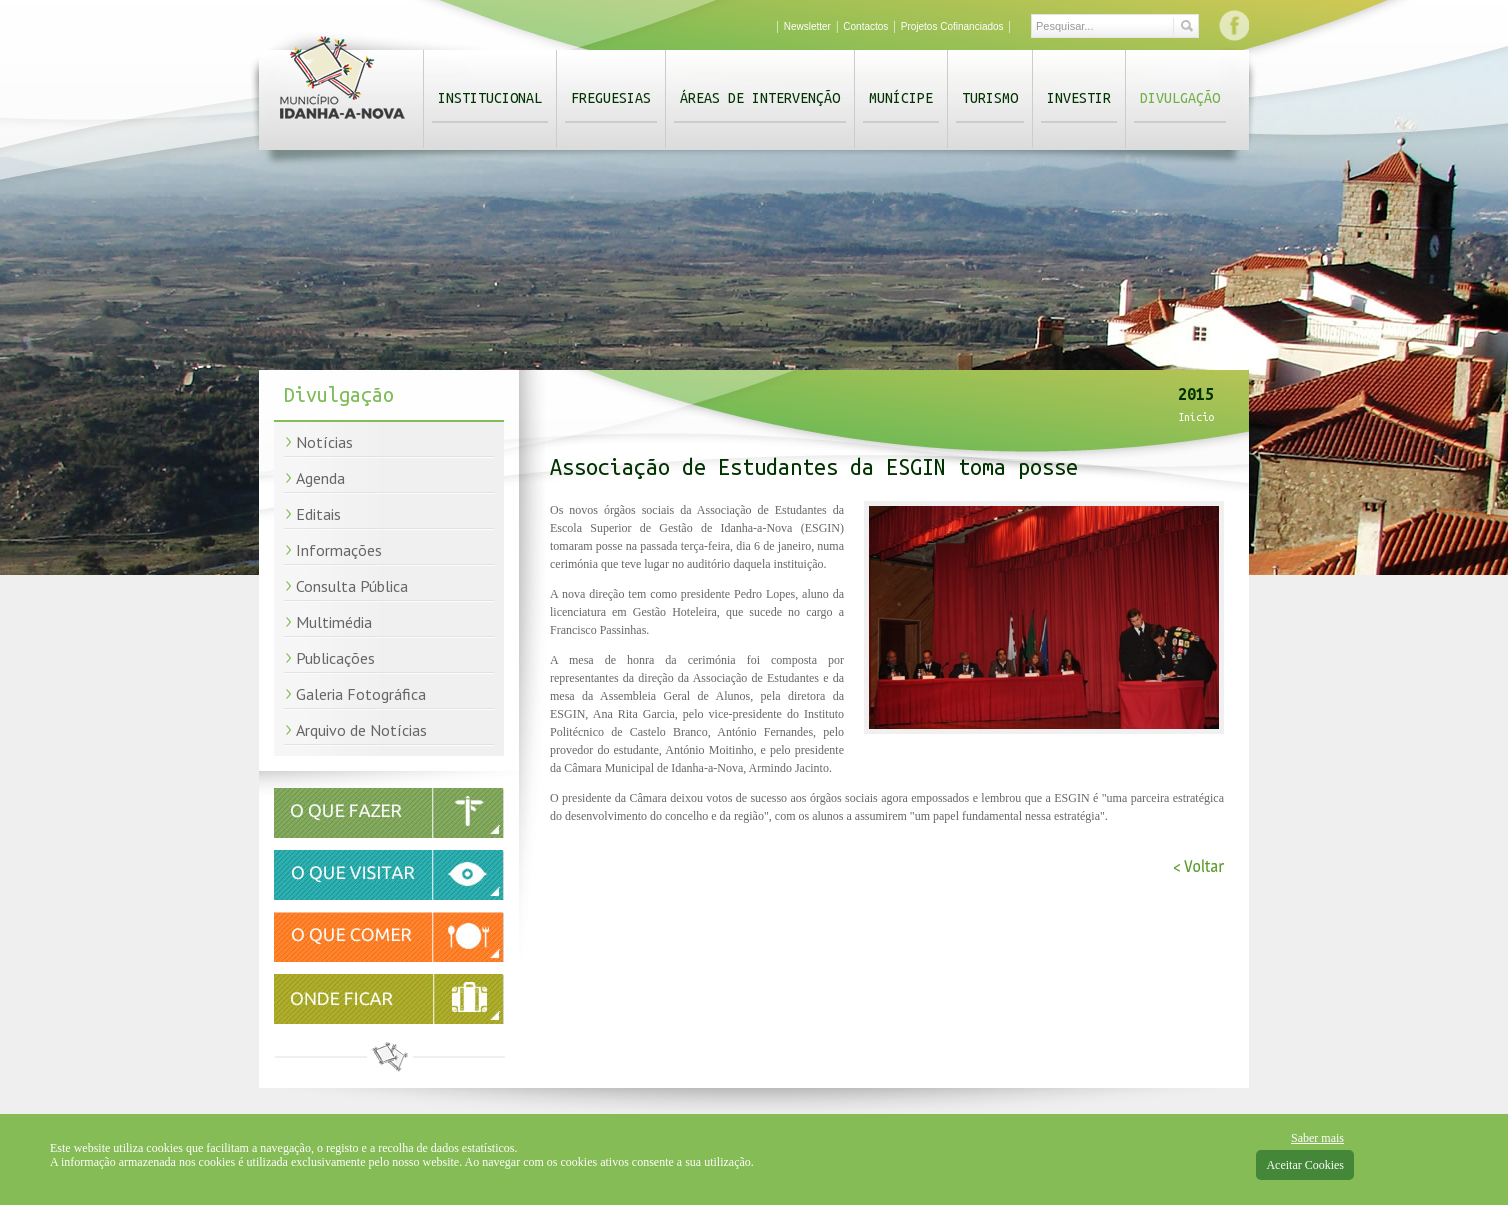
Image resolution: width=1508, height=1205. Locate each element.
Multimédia (334, 622)
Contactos (865, 26)
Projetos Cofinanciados (952, 26)
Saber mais (1317, 1138)
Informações (339, 550)
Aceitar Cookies (1305, 1165)
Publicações (335, 658)
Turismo (990, 98)
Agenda (320, 478)
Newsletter (807, 26)
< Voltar (1198, 866)
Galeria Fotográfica (361, 694)
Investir (1079, 98)
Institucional (490, 98)
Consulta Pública (352, 586)
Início (1196, 417)
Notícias (324, 442)
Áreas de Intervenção (760, 98)
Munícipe (901, 98)
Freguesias (611, 98)
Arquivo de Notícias (361, 730)
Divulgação (1180, 98)
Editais (318, 514)
